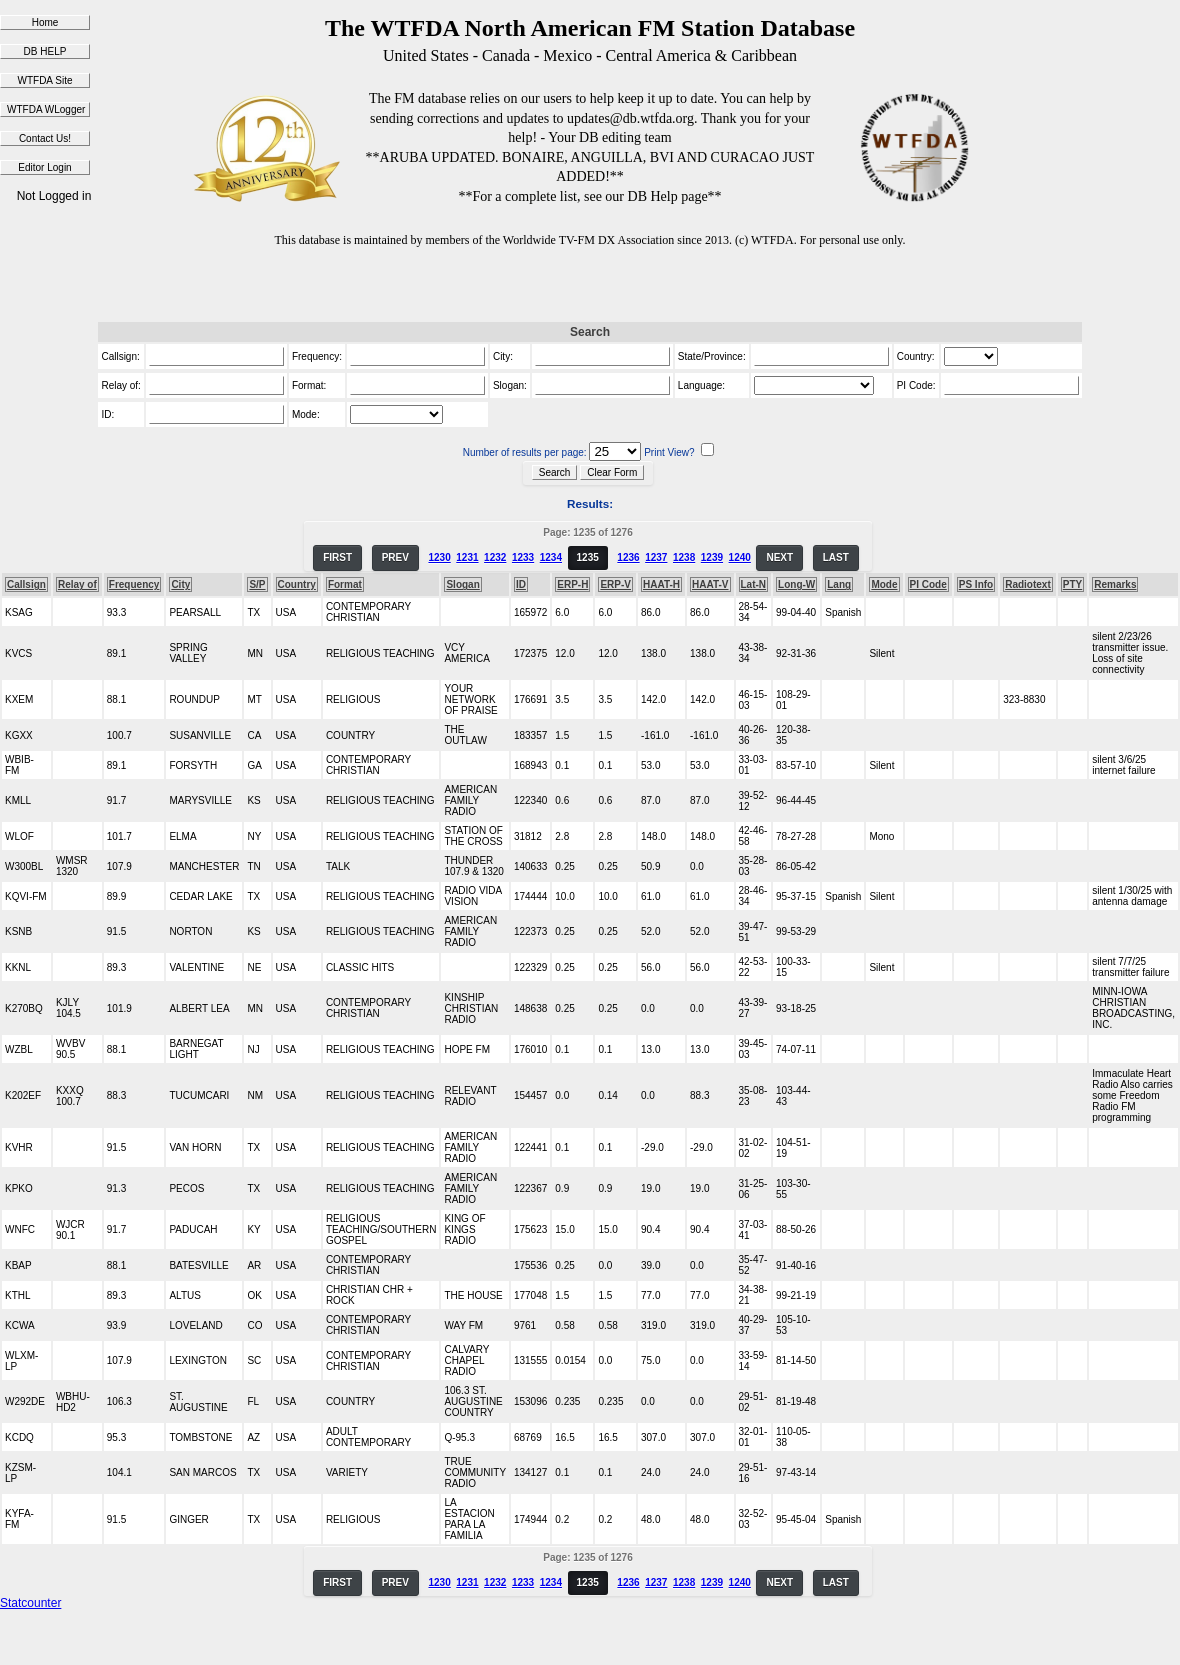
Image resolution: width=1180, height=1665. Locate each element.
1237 (656, 557)
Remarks (1115, 584)
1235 (588, 557)
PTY (1072, 584)
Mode (884, 584)
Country (297, 584)
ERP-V (615, 584)
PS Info (976, 584)
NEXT (779, 557)
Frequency (134, 584)
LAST (836, 557)
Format (345, 584)
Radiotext (1028, 584)
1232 (495, 557)
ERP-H (572, 584)
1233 (523, 557)
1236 (628, 557)
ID (521, 584)
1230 (439, 557)
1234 (551, 557)
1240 (740, 557)
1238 (684, 557)
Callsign (26, 584)
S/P (257, 584)
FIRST (337, 557)
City (180, 584)
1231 (467, 557)
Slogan (462, 584)
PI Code (928, 584)
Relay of (77, 584)
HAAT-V (710, 584)
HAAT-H (661, 584)
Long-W (796, 584)
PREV (395, 557)
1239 (712, 557)
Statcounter (30, 1603)
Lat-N (754, 584)
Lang (839, 584)
